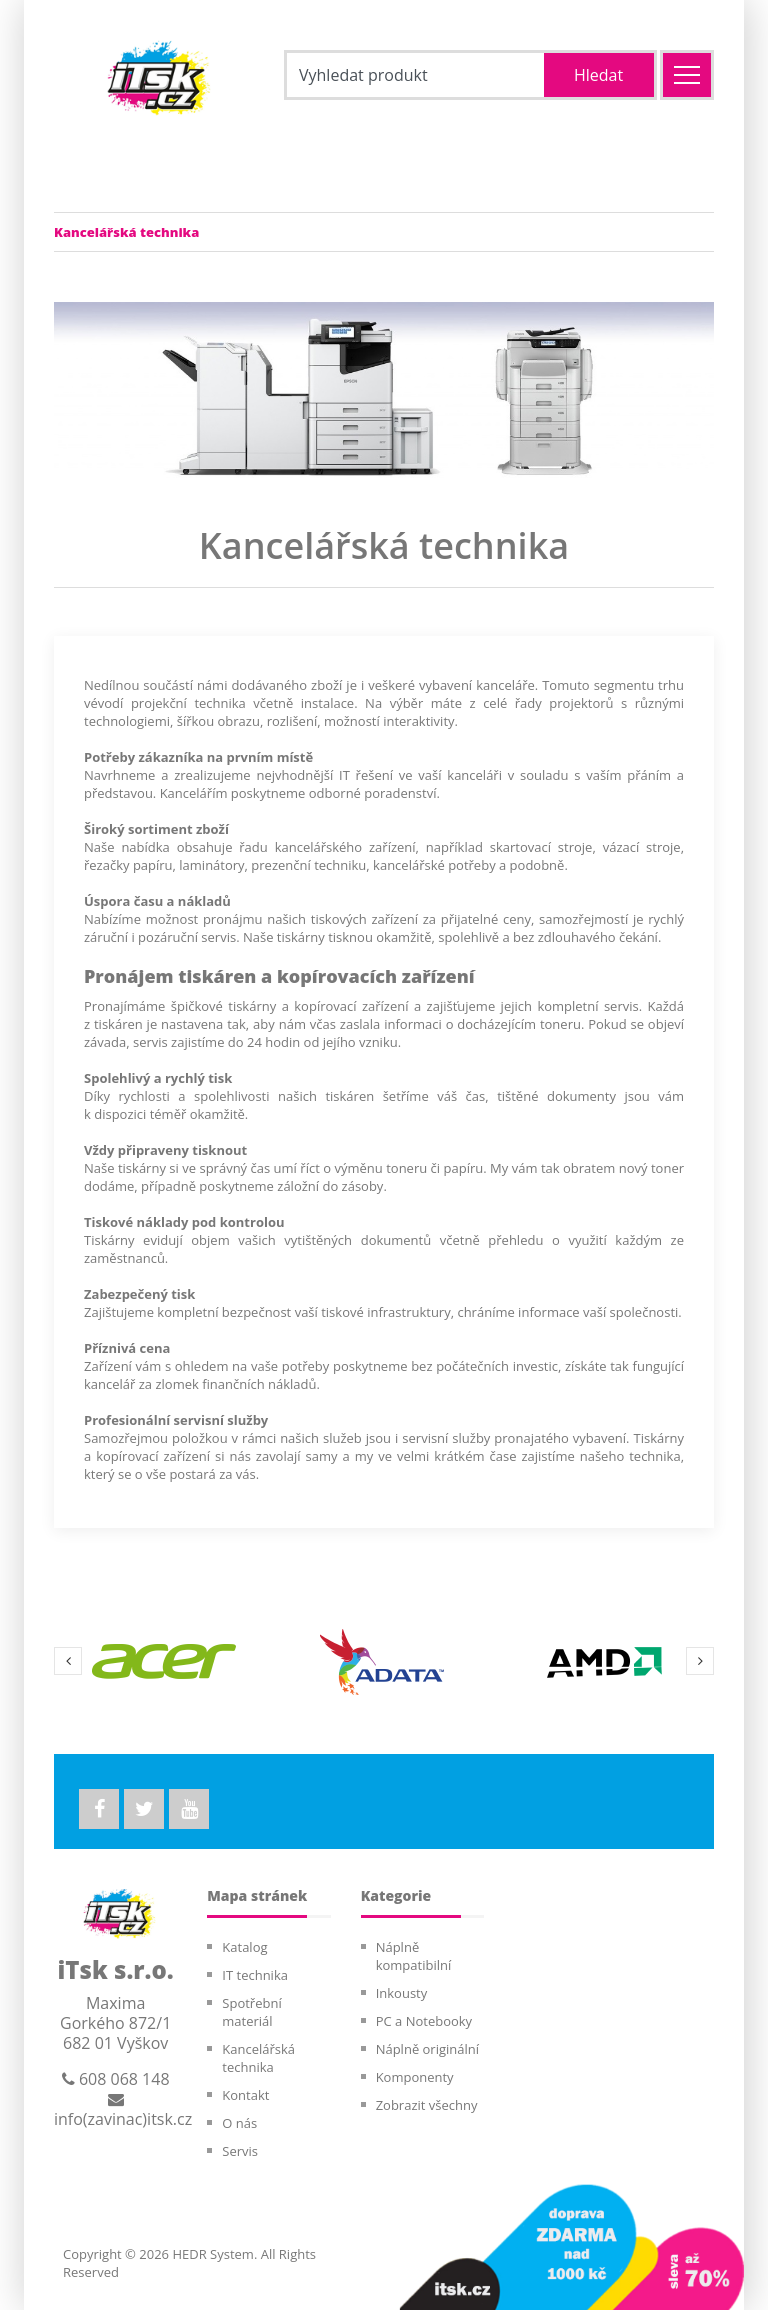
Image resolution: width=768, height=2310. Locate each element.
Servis (240, 2151)
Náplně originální (427, 2049)
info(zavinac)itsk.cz (123, 2110)
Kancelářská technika (258, 2058)
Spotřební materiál (251, 2012)
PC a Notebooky (424, 2021)
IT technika (255, 1975)
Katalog (244, 1947)
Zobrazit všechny (427, 2105)
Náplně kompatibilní (414, 1956)
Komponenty (415, 2077)
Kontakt (245, 2095)
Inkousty (402, 1993)
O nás (239, 2123)
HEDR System (211, 2254)
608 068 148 (116, 2079)
